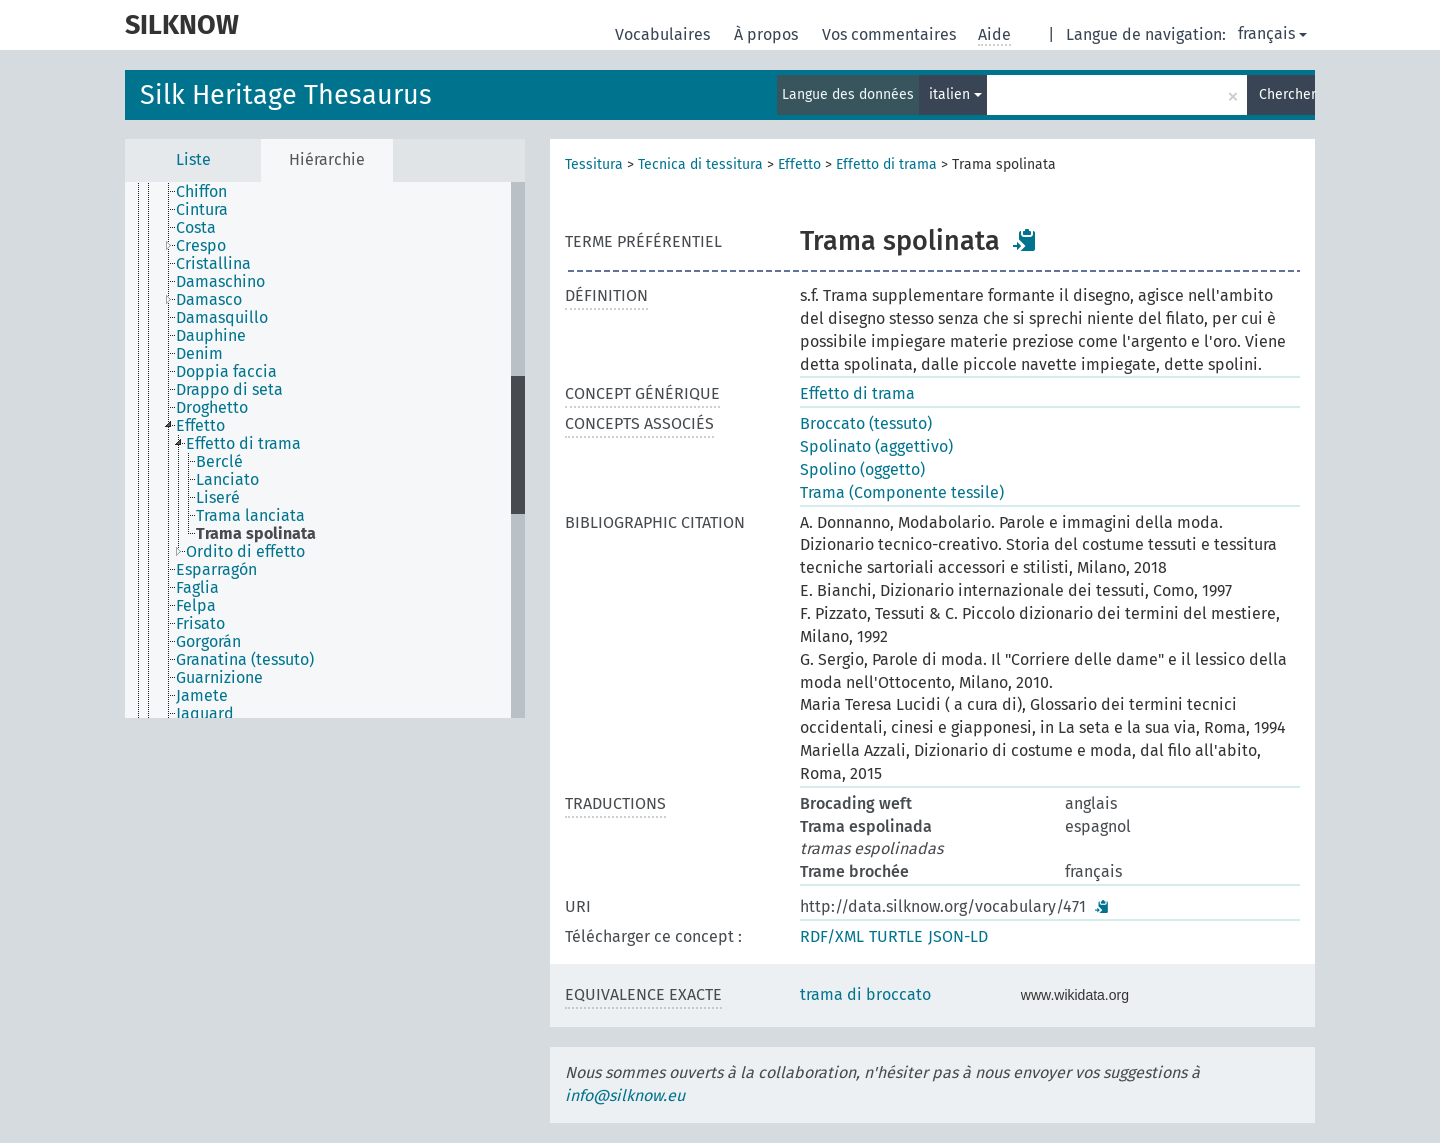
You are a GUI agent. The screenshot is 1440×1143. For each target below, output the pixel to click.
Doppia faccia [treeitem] (226, 372)
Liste (193, 159)
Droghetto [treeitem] (212, 408)
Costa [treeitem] (196, 228)
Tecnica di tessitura (700, 164)
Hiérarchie (327, 159)
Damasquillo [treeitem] (222, 318)
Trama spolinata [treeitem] (256, 534)
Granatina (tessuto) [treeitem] (245, 660)
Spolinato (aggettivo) (876, 446)
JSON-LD (958, 936)
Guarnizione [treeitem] (219, 678)
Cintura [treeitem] (202, 210)
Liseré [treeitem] (218, 498)
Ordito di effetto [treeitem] (245, 552)
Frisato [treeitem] (200, 624)
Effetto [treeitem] (200, 426)
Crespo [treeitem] (201, 246)
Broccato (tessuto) (866, 423)
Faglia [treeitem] (197, 588)
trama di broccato (865, 994)
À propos (768, 34)
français (1272, 33)
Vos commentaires (891, 34)
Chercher (1287, 94)
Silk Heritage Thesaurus (286, 95)
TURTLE (896, 936)
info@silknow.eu (625, 1095)
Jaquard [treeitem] (205, 714)
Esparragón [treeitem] (216, 570)
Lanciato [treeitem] (227, 480)
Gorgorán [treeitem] (208, 642)
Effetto (799, 164)
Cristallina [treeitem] (213, 264)
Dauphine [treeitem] (211, 336)
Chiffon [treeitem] (201, 192)
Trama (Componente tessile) (902, 492)
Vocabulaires (664, 34)
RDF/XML (832, 936)
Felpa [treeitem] (196, 606)
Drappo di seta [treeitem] (229, 390)
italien (955, 94)
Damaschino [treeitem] (220, 282)
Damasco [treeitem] (209, 300)
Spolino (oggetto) (862, 469)
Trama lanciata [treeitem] (250, 516)
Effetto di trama (886, 164)
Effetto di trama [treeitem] (243, 444)
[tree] (325, 450)
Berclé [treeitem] (219, 462)
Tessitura (594, 164)
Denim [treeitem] (199, 354)
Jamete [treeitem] (202, 696)
